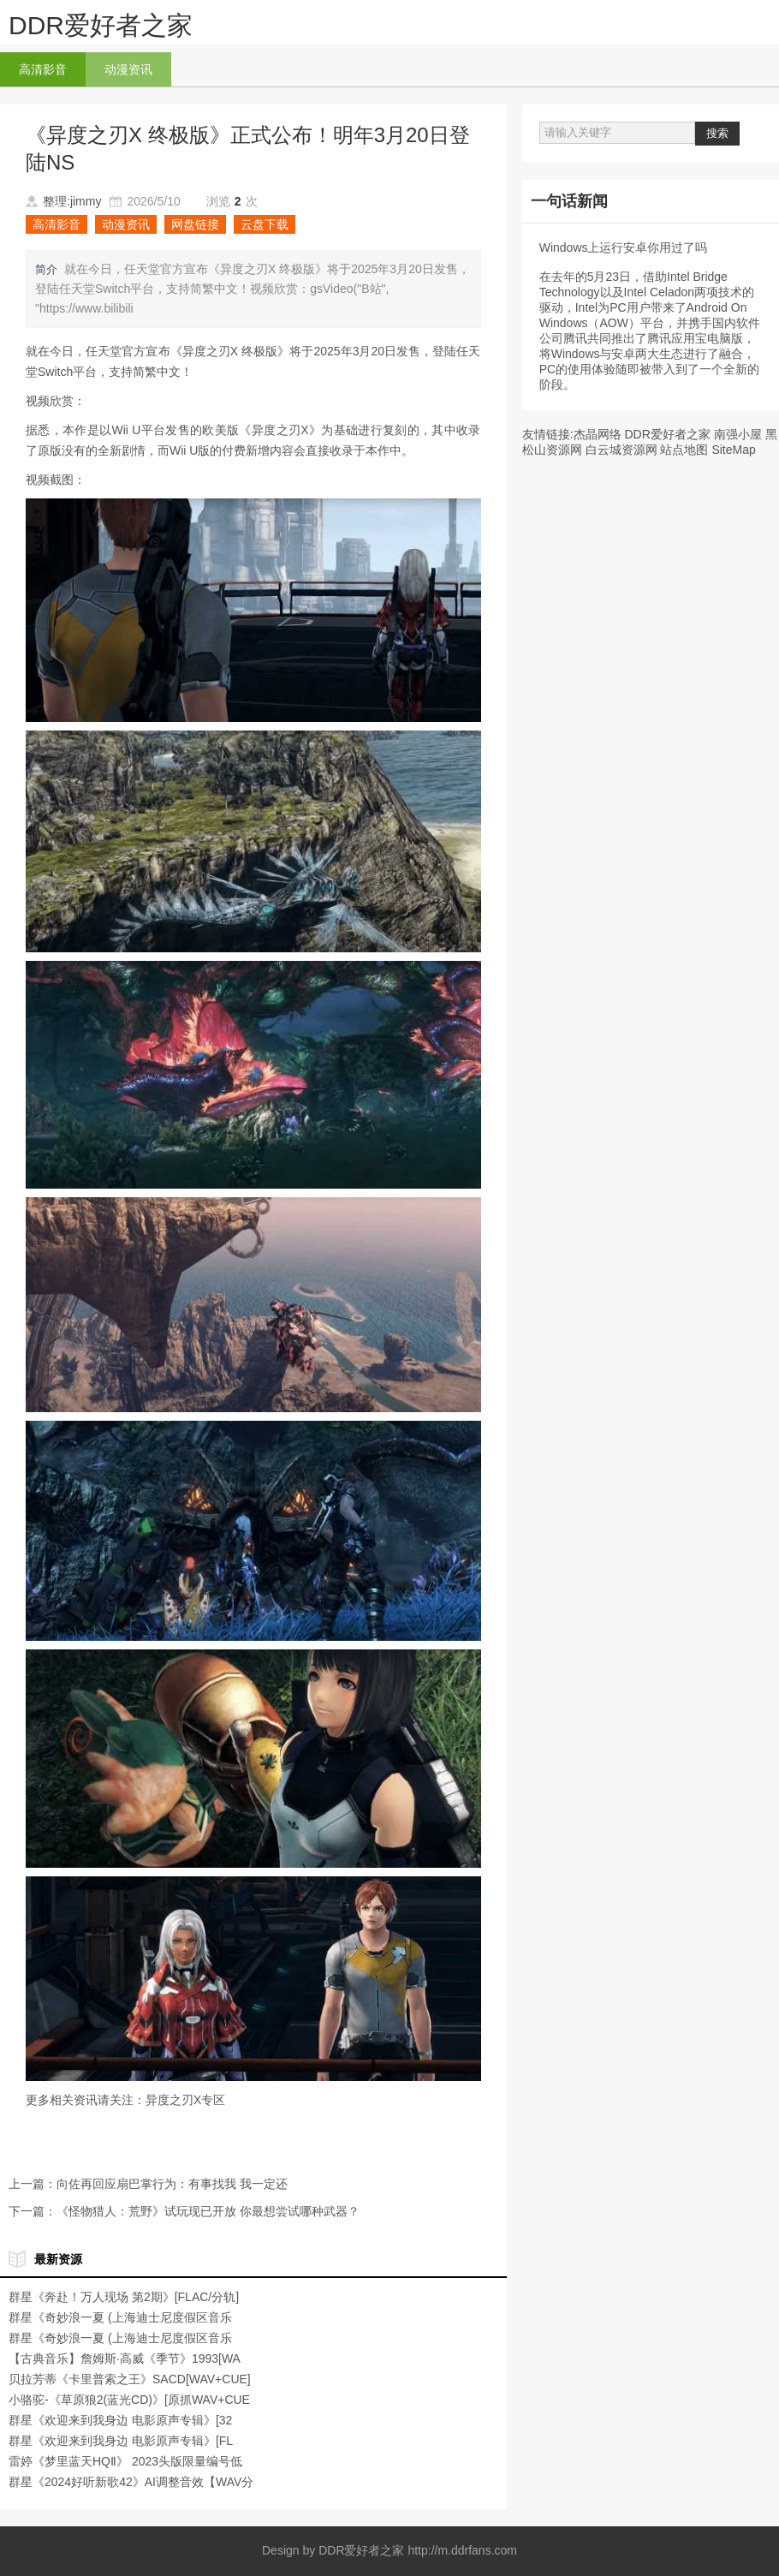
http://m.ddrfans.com (462, 2550)
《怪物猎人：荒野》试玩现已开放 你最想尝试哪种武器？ (208, 2211)
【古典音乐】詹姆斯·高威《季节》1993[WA (125, 2358)
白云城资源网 (621, 449)
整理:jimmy (72, 201)
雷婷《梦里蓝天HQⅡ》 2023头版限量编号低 (125, 2461)
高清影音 (43, 69)
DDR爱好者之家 (101, 25)
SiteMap (733, 449)
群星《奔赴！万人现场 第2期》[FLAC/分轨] (124, 2297)
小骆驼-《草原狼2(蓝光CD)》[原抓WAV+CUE (129, 2399)
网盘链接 (195, 224)
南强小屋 (738, 434)
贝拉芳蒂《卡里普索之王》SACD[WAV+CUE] (130, 2379)
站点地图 (684, 449)
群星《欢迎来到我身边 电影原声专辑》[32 (120, 2420)
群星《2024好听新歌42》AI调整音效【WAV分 (131, 2482)
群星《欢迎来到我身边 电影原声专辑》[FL (121, 2441)
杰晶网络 (597, 434)
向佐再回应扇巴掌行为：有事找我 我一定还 (172, 2184)
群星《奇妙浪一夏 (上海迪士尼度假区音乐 (120, 2317)
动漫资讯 (128, 69)
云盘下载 (264, 224)
